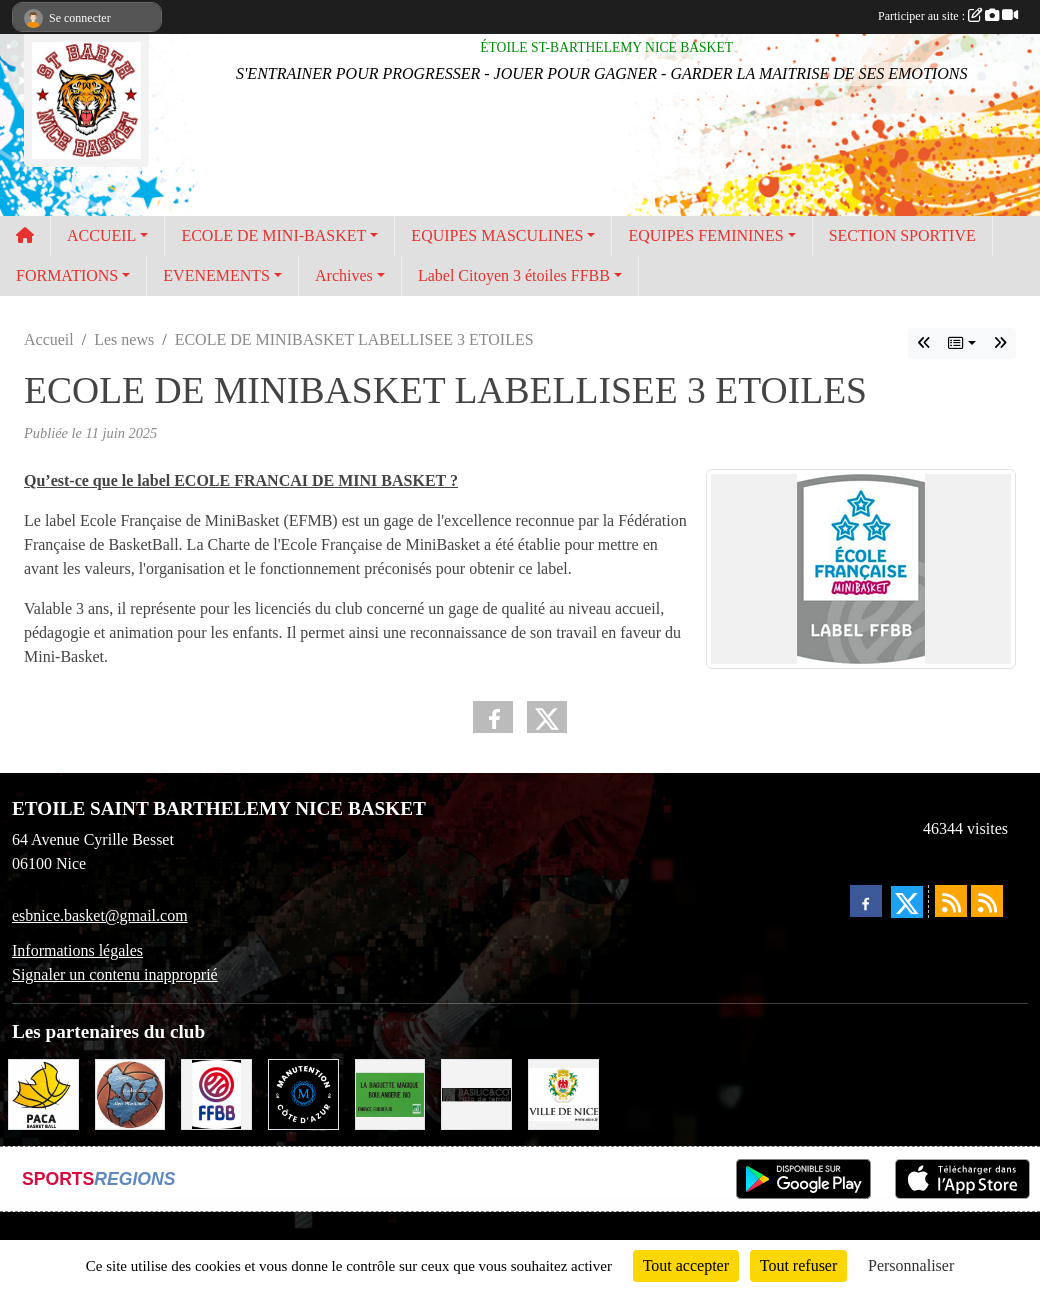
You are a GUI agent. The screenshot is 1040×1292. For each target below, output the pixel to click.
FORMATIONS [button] (67, 275)
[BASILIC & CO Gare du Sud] (476, 1092)
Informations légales (77, 950)
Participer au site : (948, 16)
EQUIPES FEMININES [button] (705, 235)
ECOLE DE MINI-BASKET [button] (273, 235)
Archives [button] (344, 275)
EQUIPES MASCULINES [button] (497, 235)
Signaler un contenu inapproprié (115, 974)
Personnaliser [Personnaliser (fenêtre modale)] (911, 1265)
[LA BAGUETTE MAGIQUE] (390, 1092)
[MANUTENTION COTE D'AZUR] (303, 1092)
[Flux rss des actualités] (951, 901)
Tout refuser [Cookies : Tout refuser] (799, 1265)
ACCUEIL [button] (101, 235)
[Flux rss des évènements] (987, 901)
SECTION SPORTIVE (902, 235)
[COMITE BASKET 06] (130, 1092)
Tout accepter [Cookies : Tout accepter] (686, 1265)
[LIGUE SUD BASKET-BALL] (43, 1092)
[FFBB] (216, 1092)
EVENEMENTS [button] (216, 275)
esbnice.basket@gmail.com (100, 915)
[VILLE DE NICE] (563, 1092)
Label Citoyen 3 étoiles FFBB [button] (514, 275)
